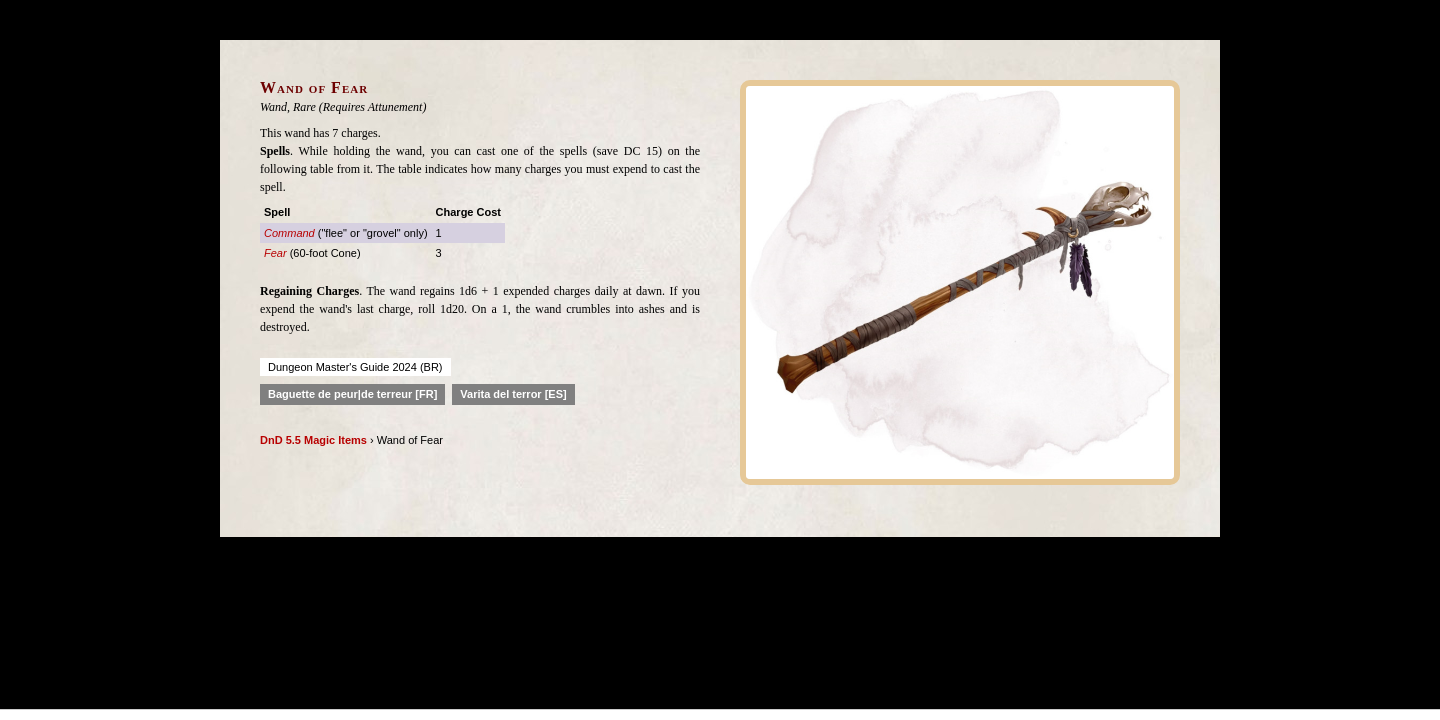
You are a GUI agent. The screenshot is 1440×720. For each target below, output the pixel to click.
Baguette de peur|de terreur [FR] (352, 394)
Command (289, 233)
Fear (275, 253)
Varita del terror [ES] (513, 394)
